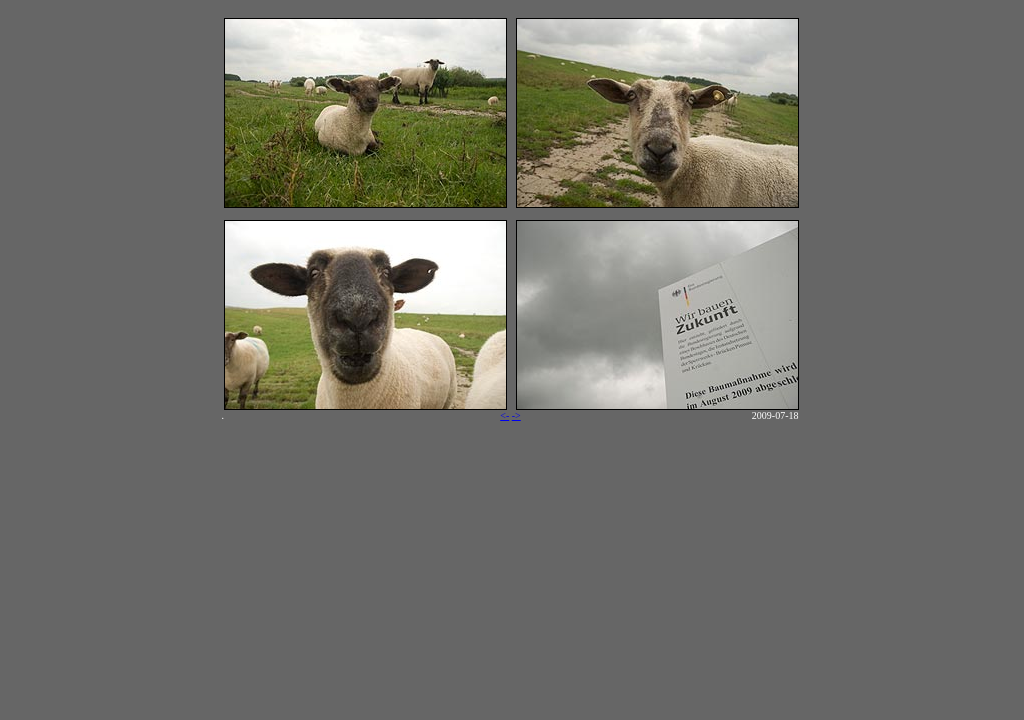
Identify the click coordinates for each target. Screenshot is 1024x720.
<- (504, 415)
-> (516, 415)
